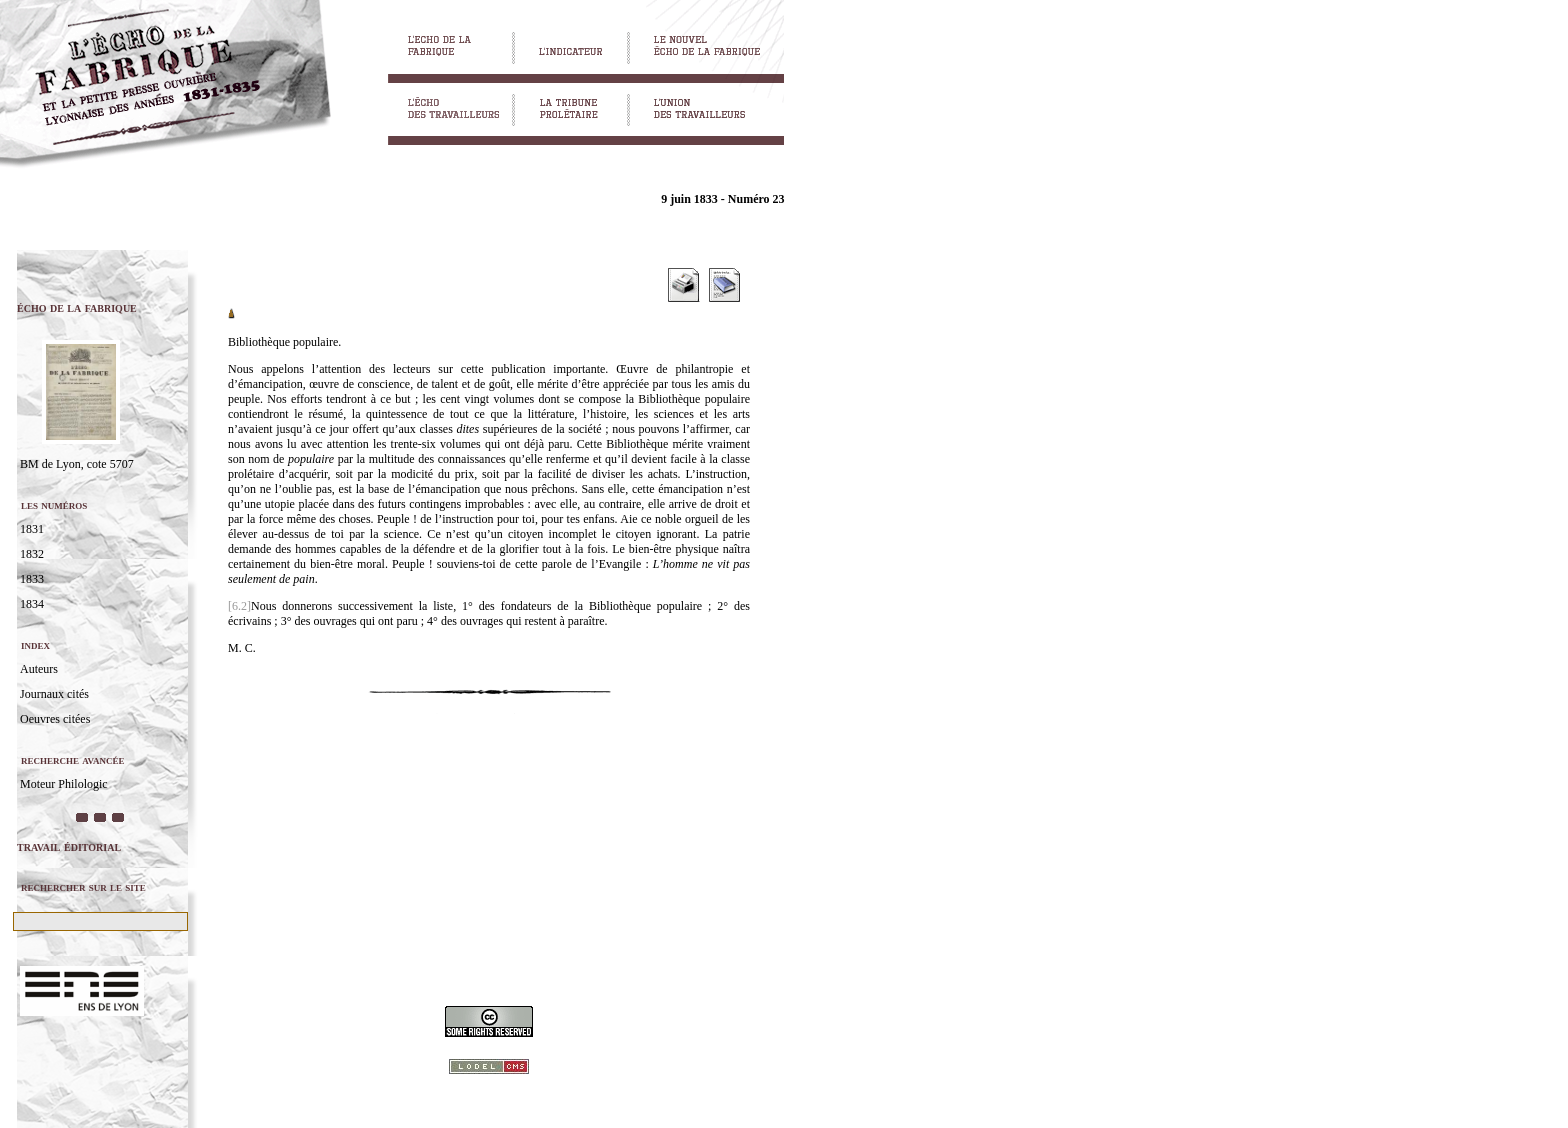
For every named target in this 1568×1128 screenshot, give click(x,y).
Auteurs (39, 669)
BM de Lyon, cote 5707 (77, 464)
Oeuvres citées (55, 719)
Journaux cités (54, 694)
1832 (32, 554)
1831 (32, 529)
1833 (32, 579)
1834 (32, 604)
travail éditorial (69, 846)
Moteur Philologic (64, 784)
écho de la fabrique (77, 307)
